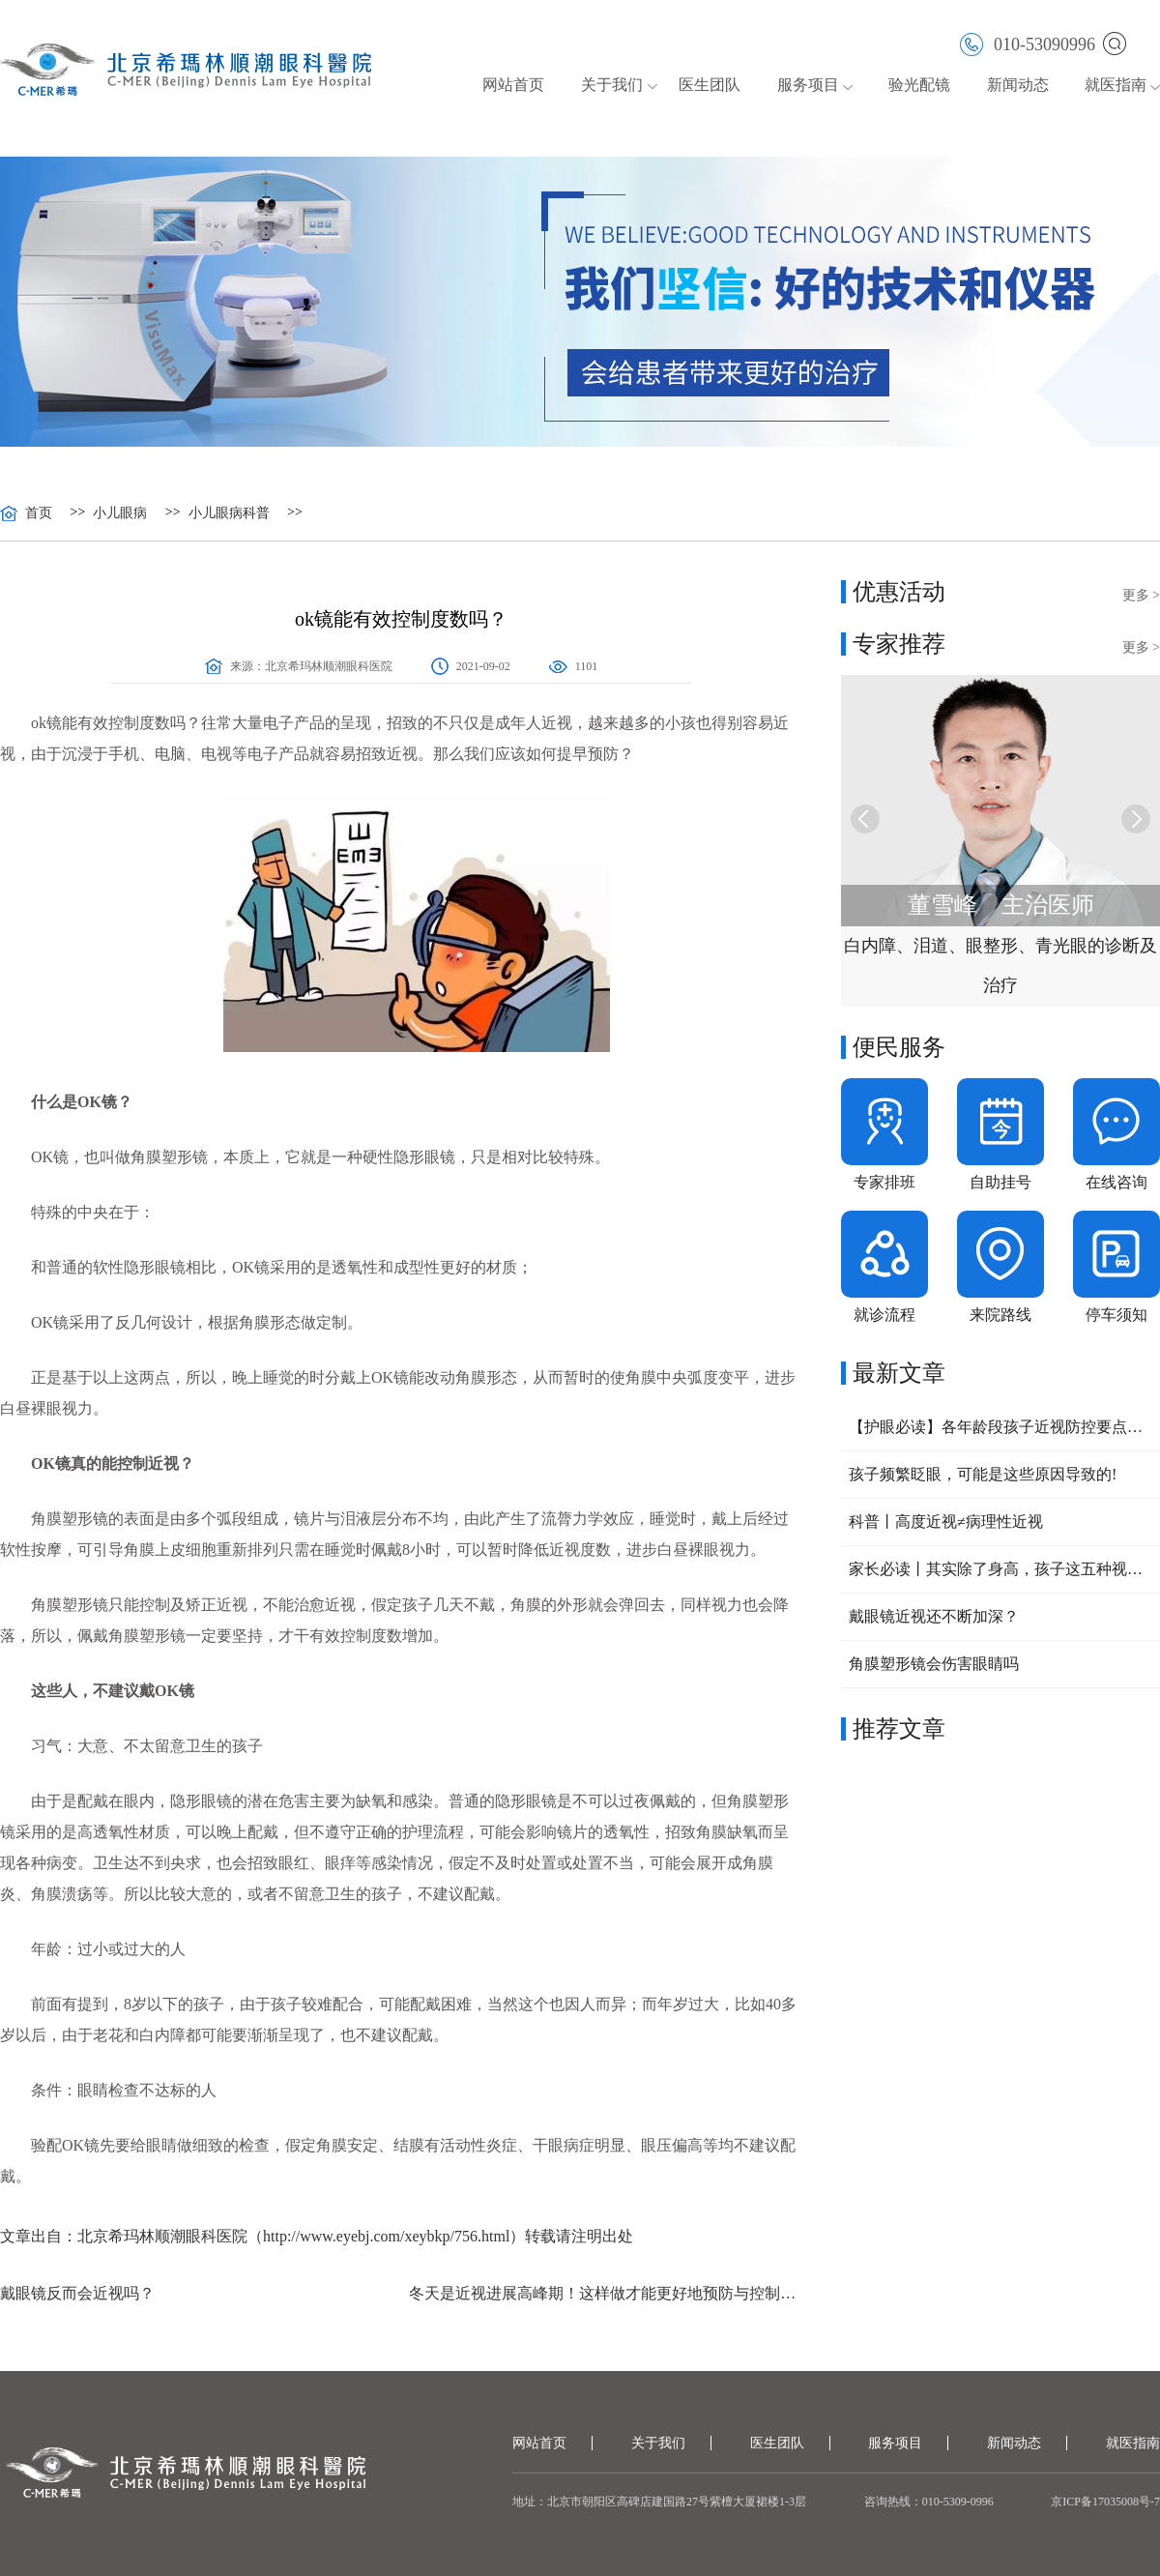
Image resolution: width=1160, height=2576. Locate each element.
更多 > (1141, 595)
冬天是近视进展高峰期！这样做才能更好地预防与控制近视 (605, 2293)
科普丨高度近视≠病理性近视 (946, 1521)
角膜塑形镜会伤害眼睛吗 (934, 1663)
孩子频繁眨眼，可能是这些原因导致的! (982, 1474)
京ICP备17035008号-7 (1105, 2501)
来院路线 (1000, 1314)
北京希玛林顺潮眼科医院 (328, 666)
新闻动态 (1018, 84)
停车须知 (1116, 1314)
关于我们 (612, 84)
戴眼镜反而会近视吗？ (77, 2293)
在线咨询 (1116, 1182)
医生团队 (709, 84)
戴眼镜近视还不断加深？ (934, 1616)
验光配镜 (919, 84)
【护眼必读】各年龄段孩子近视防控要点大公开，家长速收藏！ (1000, 1427)
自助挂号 (1000, 1182)
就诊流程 (884, 1314)
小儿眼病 (120, 513)
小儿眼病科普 (229, 513)
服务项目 (808, 84)
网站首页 (513, 84)
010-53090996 (1027, 43)
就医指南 (1115, 84)
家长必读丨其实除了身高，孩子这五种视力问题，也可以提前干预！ (1000, 1569)
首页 (38, 513)
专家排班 (884, 1182)
